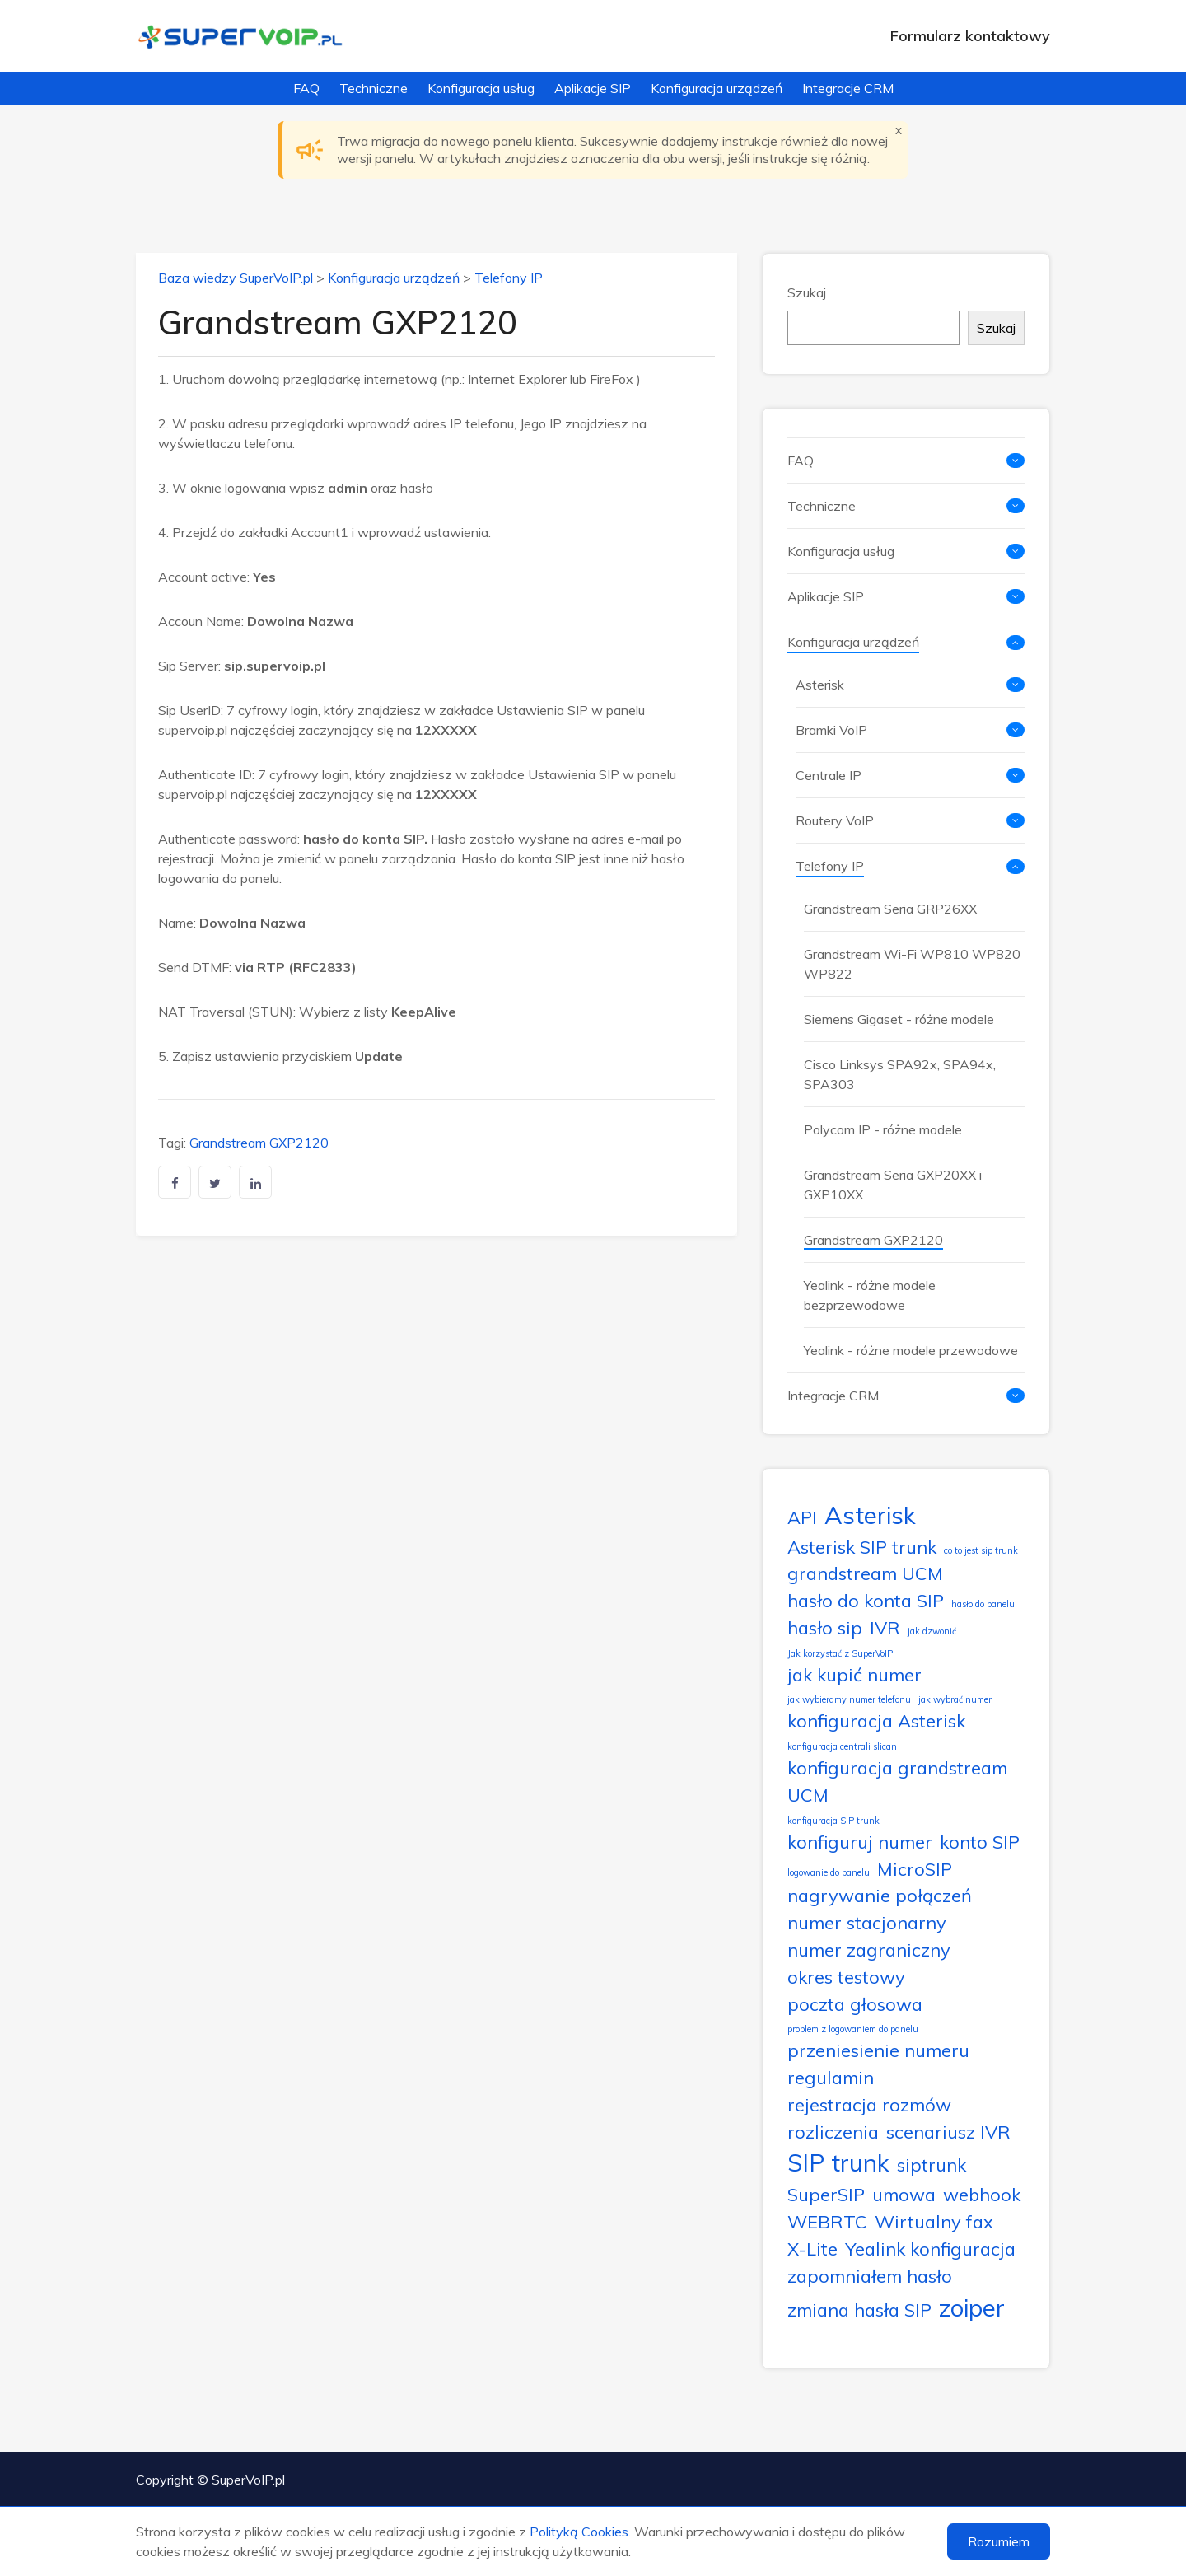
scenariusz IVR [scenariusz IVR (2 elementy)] (948, 2131)
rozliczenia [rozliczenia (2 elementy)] (833, 2131)
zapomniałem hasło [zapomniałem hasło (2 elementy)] (869, 2276)
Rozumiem (999, 2541)
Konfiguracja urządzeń (716, 88)
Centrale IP (828, 775)
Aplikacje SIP (592, 88)
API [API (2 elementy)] (802, 1517)
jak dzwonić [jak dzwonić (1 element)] (932, 1631)
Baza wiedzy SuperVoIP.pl (235, 277)
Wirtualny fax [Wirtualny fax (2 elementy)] (934, 2221)
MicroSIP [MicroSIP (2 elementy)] (914, 1869)
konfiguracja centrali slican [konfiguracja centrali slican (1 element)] (842, 1746)
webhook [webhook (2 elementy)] (981, 2194)
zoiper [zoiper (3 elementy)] (972, 2307)
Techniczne (373, 88)
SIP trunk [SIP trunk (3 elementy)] (838, 2162)
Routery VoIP (835, 820)
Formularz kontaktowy (970, 35)
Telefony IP (508, 277)
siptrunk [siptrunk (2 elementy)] (931, 2164)
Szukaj (806, 292)
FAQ (306, 88)
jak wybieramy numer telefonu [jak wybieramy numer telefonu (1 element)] (849, 1699)
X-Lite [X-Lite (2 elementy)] (812, 2248)
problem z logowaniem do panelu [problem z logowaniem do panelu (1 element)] (852, 2029)
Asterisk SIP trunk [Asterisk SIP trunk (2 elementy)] (861, 1547)
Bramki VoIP (831, 730)
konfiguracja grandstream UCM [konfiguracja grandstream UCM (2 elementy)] (897, 1781)
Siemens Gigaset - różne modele (899, 1019)
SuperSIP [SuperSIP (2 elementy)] (826, 2194)
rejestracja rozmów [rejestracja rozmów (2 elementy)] (869, 2104)
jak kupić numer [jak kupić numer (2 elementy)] (854, 1674)
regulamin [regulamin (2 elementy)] (830, 2077)
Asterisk (820, 684)
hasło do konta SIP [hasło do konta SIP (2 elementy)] (865, 1600)
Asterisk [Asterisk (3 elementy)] (870, 1515)
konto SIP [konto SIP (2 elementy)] (980, 1841)
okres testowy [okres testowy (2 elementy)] (846, 1977)
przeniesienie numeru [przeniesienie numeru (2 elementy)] (878, 2050)
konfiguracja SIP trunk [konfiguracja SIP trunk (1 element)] (833, 1820)
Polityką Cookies (579, 2531)
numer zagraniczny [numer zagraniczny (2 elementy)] (868, 1949)
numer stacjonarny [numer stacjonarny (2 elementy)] (866, 1922)
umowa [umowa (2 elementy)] (904, 2194)
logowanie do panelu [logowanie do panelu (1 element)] (828, 1872)
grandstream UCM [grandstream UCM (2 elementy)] (865, 1573)
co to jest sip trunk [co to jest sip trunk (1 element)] (981, 1550)
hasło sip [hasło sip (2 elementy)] (824, 1627)
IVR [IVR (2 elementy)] (885, 1627)
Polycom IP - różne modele (883, 1129)
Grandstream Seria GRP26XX (890, 908)
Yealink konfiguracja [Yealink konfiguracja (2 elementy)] (930, 2248)
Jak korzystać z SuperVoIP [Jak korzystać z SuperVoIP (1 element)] (840, 1653)
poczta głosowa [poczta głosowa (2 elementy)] (854, 2004)
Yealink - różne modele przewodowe (911, 1350)
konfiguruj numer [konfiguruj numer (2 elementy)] (859, 1841)
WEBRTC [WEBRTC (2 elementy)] (827, 2221)
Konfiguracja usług (481, 88)
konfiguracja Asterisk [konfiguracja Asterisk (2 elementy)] (876, 1720)
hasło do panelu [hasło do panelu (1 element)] (983, 1604)
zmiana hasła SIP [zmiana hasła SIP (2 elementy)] (859, 2309)
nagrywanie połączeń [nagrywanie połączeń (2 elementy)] (879, 1895)
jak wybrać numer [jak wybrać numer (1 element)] (955, 1699)
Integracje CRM (848, 88)
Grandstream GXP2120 (259, 1142)
